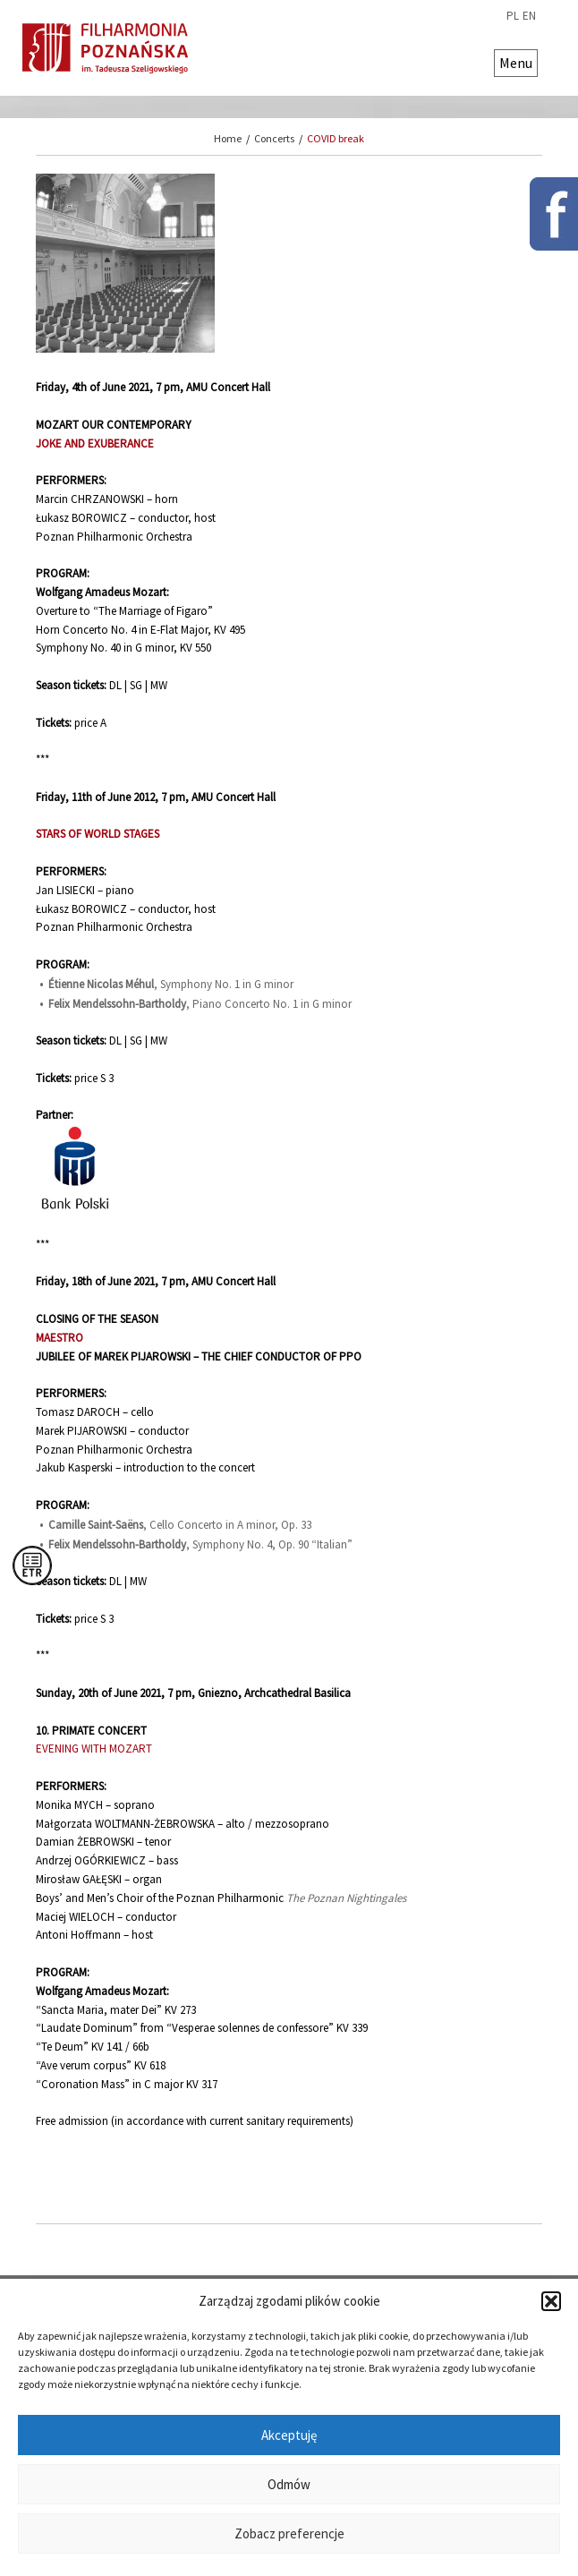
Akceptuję (289, 2435)
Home (228, 138)
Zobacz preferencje (289, 2533)
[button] (551, 2301)
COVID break (335, 138)
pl (512, 16)
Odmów (289, 2484)
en (529, 16)
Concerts (274, 138)
